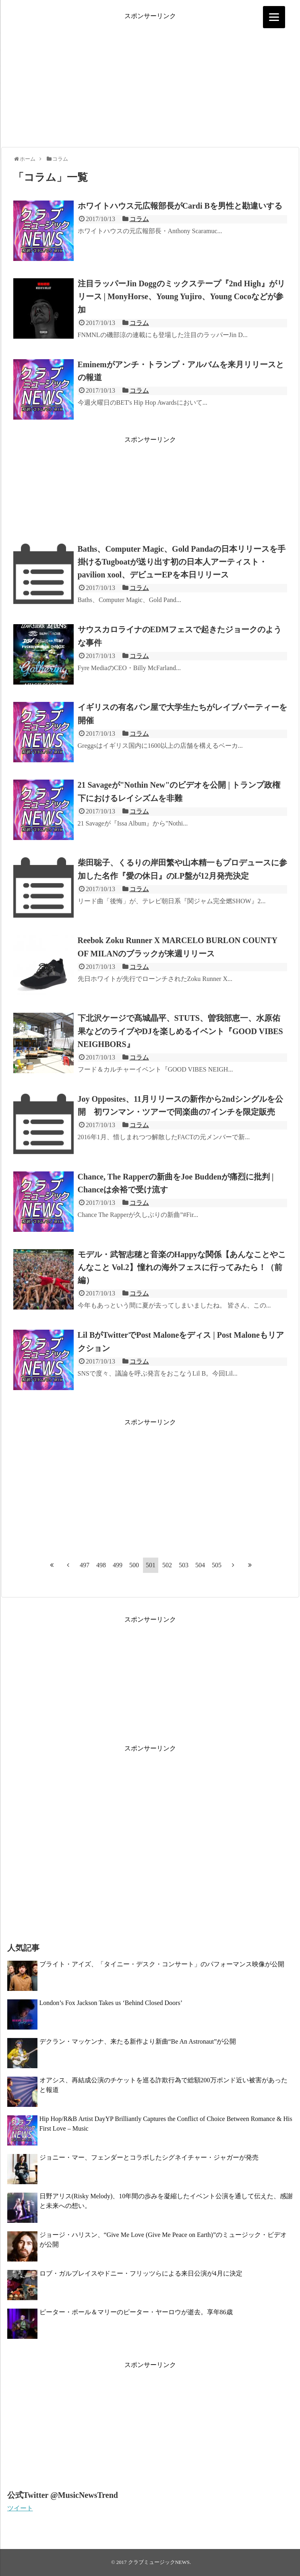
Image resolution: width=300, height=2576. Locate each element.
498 (101, 1565)
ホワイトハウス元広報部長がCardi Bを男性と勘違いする (180, 205)
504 (200, 1565)
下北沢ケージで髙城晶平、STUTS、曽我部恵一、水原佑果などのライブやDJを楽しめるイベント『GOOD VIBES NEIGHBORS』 (180, 1031)
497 (84, 1565)
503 (183, 1565)
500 (134, 1565)
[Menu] (274, 17)
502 (167, 1565)
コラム (139, 218)
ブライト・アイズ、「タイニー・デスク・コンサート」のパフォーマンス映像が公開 (161, 1964)
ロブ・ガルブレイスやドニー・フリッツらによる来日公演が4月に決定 (140, 2273)
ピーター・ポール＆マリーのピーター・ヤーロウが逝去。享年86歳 (136, 2312)
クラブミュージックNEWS (159, 2562)
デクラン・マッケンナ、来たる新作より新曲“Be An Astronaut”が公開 (137, 2041)
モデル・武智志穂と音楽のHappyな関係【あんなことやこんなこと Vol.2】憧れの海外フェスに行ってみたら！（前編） (182, 1267)
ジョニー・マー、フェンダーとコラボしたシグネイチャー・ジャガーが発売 (149, 2157)
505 (216, 1565)
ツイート (20, 2508)
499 (117, 1565)
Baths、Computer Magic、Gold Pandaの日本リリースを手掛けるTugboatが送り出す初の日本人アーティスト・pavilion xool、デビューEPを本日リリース (182, 561)
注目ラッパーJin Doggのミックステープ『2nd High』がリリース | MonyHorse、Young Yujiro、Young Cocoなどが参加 (182, 296)
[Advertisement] (150, 77)
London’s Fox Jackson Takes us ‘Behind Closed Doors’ (110, 2002)
